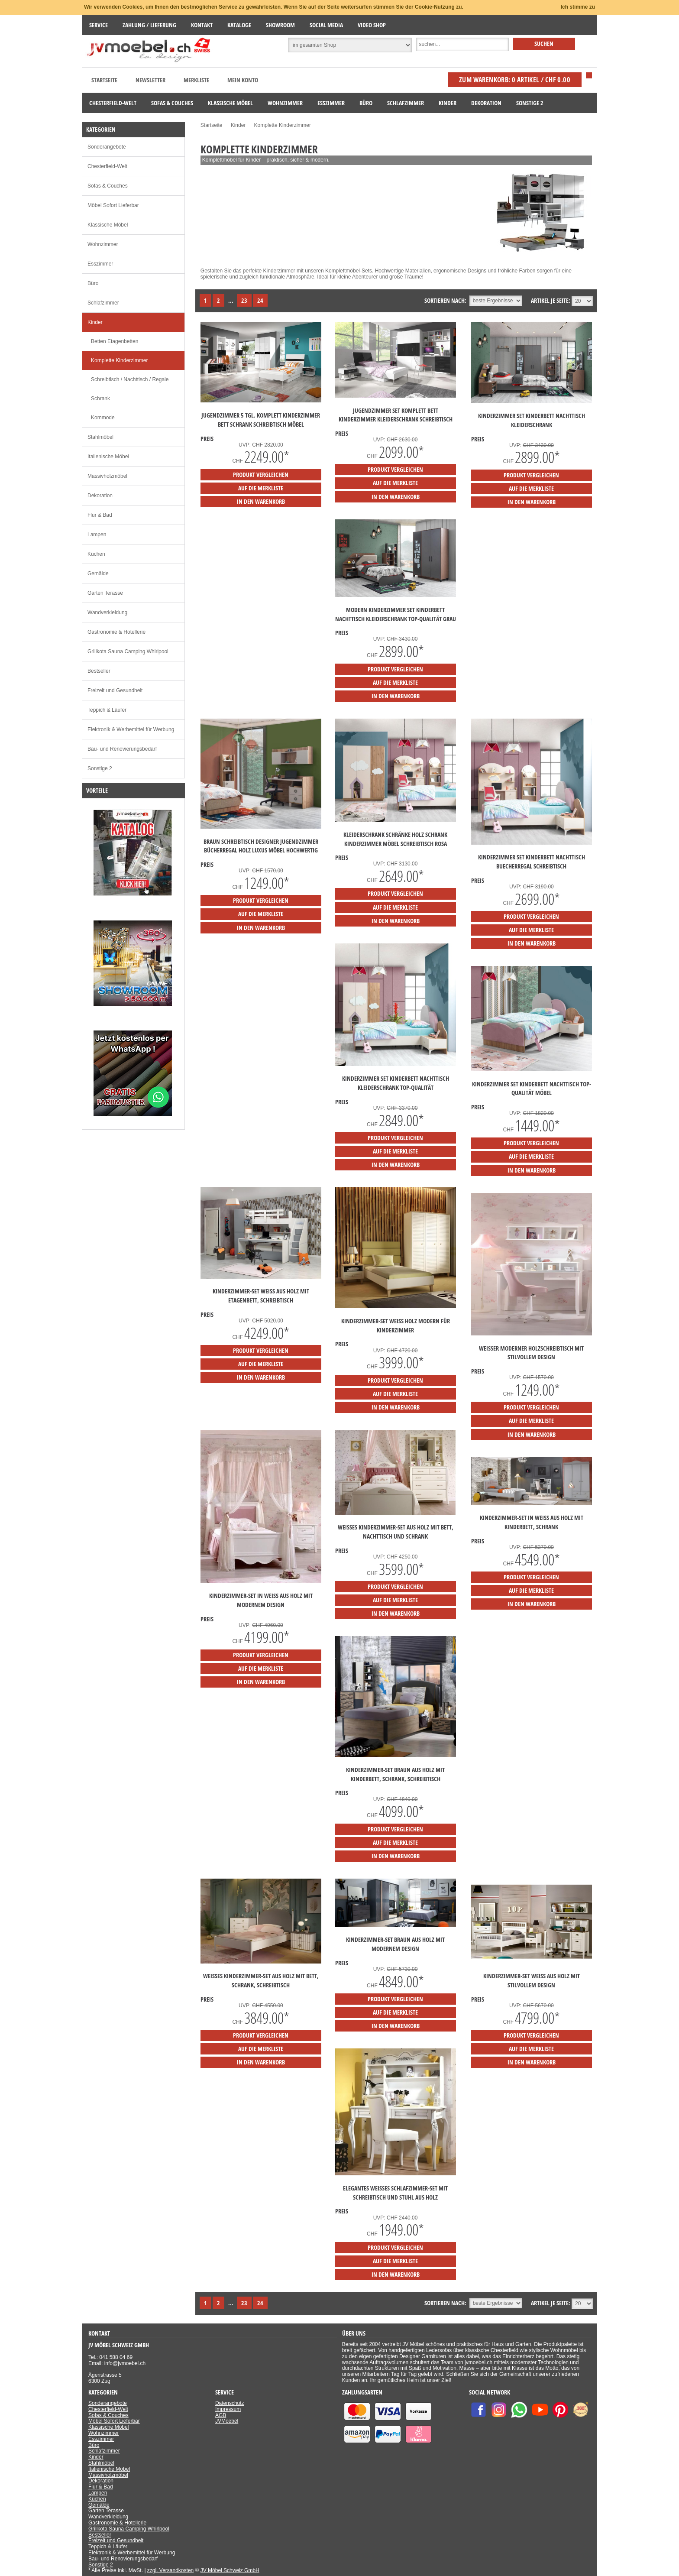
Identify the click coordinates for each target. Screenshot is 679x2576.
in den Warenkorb (261, 501)
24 (260, 300)
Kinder (95, 322)
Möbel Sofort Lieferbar (113, 205)
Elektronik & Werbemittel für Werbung (130, 729)
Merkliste (196, 80)
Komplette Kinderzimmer (119, 360)
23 (244, 300)
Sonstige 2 (99, 768)
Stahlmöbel (100, 437)
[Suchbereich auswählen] (350, 45)
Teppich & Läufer (106, 710)
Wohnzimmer (102, 244)
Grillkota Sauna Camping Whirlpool (127, 651)
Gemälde (98, 573)
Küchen (96, 554)
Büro (92, 283)
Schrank (100, 398)
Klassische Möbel (107, 225)
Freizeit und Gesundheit (114, 690)
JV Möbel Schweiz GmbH (229, 2570)
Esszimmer (100, 264)
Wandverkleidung (107, 612)
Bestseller (98, 671)
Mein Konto (242, 80)
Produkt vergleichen (260, 474)
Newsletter (150, 80)
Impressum (228, 2409)
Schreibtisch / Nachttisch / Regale (129, 379)
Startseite (104, 80)
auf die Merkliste (260, 488)
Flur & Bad (99, 515)
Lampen (96, 534)
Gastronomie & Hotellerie (116, 632)
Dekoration (100, 496)
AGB (220, 2415)
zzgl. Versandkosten (170, 2570)
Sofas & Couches (107, 186)
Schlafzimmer (103, 303)
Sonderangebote (106, 147)
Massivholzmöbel (107, 476)
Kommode (103, 418)
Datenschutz (229, 2403)
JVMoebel (226, 2421)
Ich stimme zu (578, 7)
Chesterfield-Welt (107, 166)
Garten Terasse (105, 593)
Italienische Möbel (108, 457)
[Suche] (462, 45)
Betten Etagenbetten (114, 341)
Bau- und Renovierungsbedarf (122, 749)
